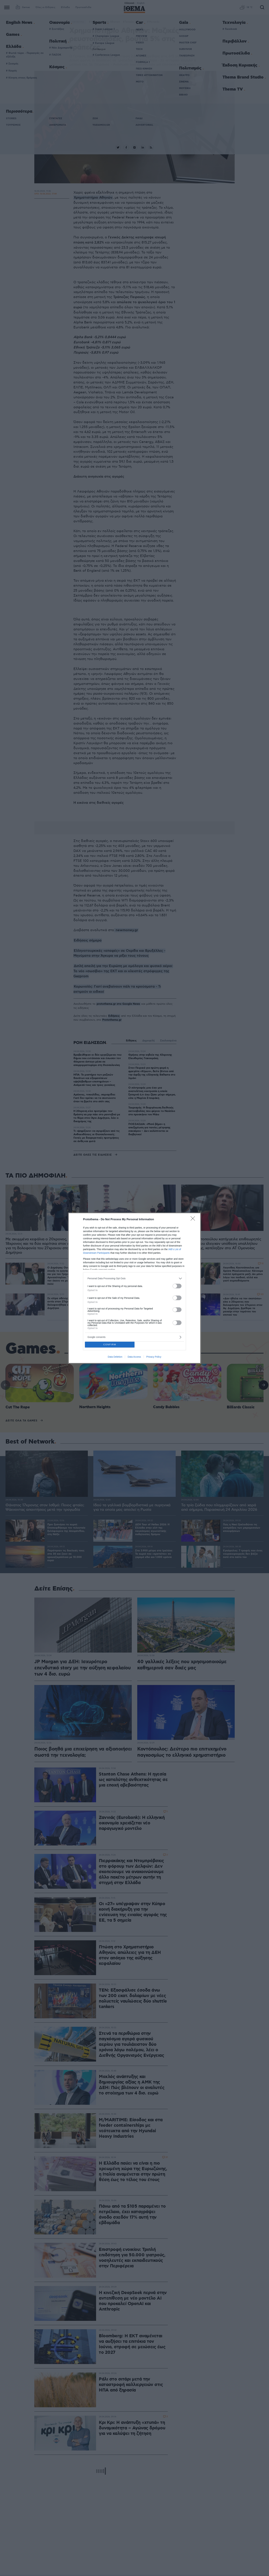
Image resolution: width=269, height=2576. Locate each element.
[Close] (194, 1219)
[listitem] (134, 1278)
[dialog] (134, 1288)
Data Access (134, 1356)
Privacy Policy (153, 1356)
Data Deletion (115, 1356)
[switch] (177, 1286)
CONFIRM (109, 1344)
